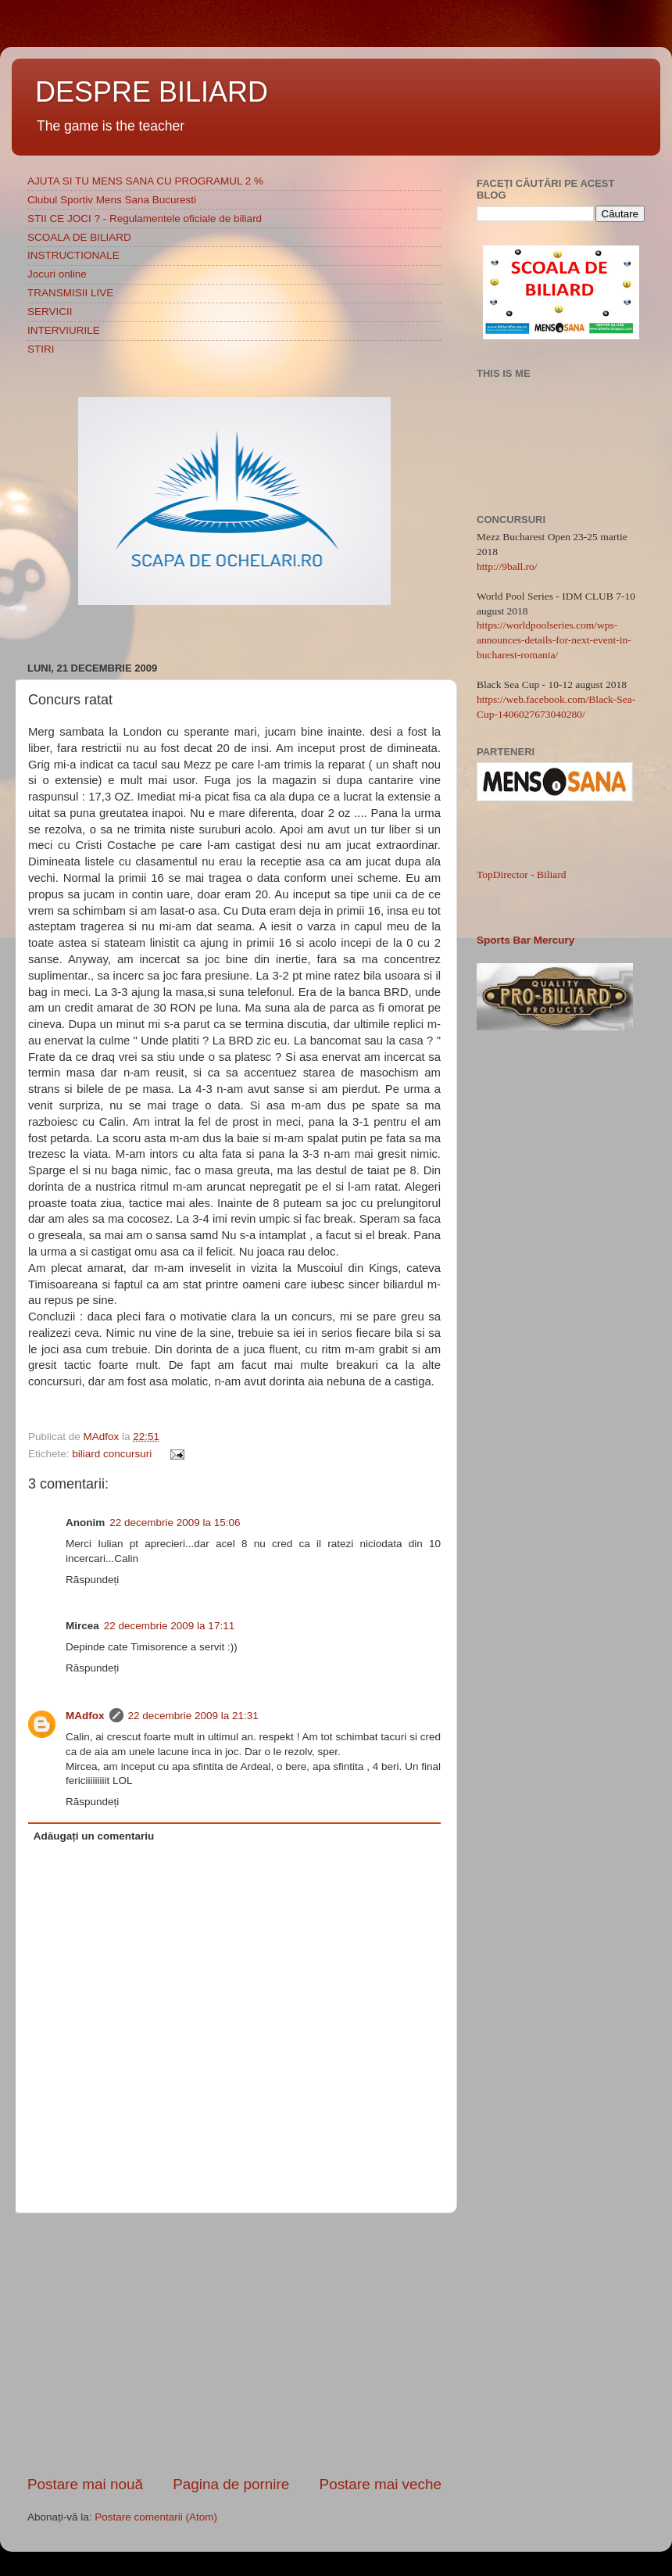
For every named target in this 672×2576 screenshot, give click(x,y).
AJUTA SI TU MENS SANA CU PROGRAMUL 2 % (145, 181)
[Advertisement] (234, 2343)
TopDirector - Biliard (522, 874)
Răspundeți (92, 1579)
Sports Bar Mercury (525, 940)
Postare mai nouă (85, 2484)
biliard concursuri (112, 1454)
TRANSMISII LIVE (70, 293)
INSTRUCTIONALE (73, 255)
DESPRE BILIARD (151, 92)
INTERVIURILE (63, 330)
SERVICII (50, 311)
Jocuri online (57, 274)
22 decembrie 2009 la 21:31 (193, 1716)
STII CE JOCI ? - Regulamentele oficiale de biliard (144, 218)
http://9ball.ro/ (507, 566)
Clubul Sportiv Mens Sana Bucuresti (111, 200)
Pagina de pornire (231, 2484)
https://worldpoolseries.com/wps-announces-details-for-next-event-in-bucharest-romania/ (554, 640)
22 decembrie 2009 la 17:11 (169, 1626)
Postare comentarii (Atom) (156, 2517)
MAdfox (103, 1436)
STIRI (41, 349)
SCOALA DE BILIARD (79, 237)
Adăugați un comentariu (94, 1836)
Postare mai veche (380, 2484)
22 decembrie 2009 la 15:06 (174, 1522)
